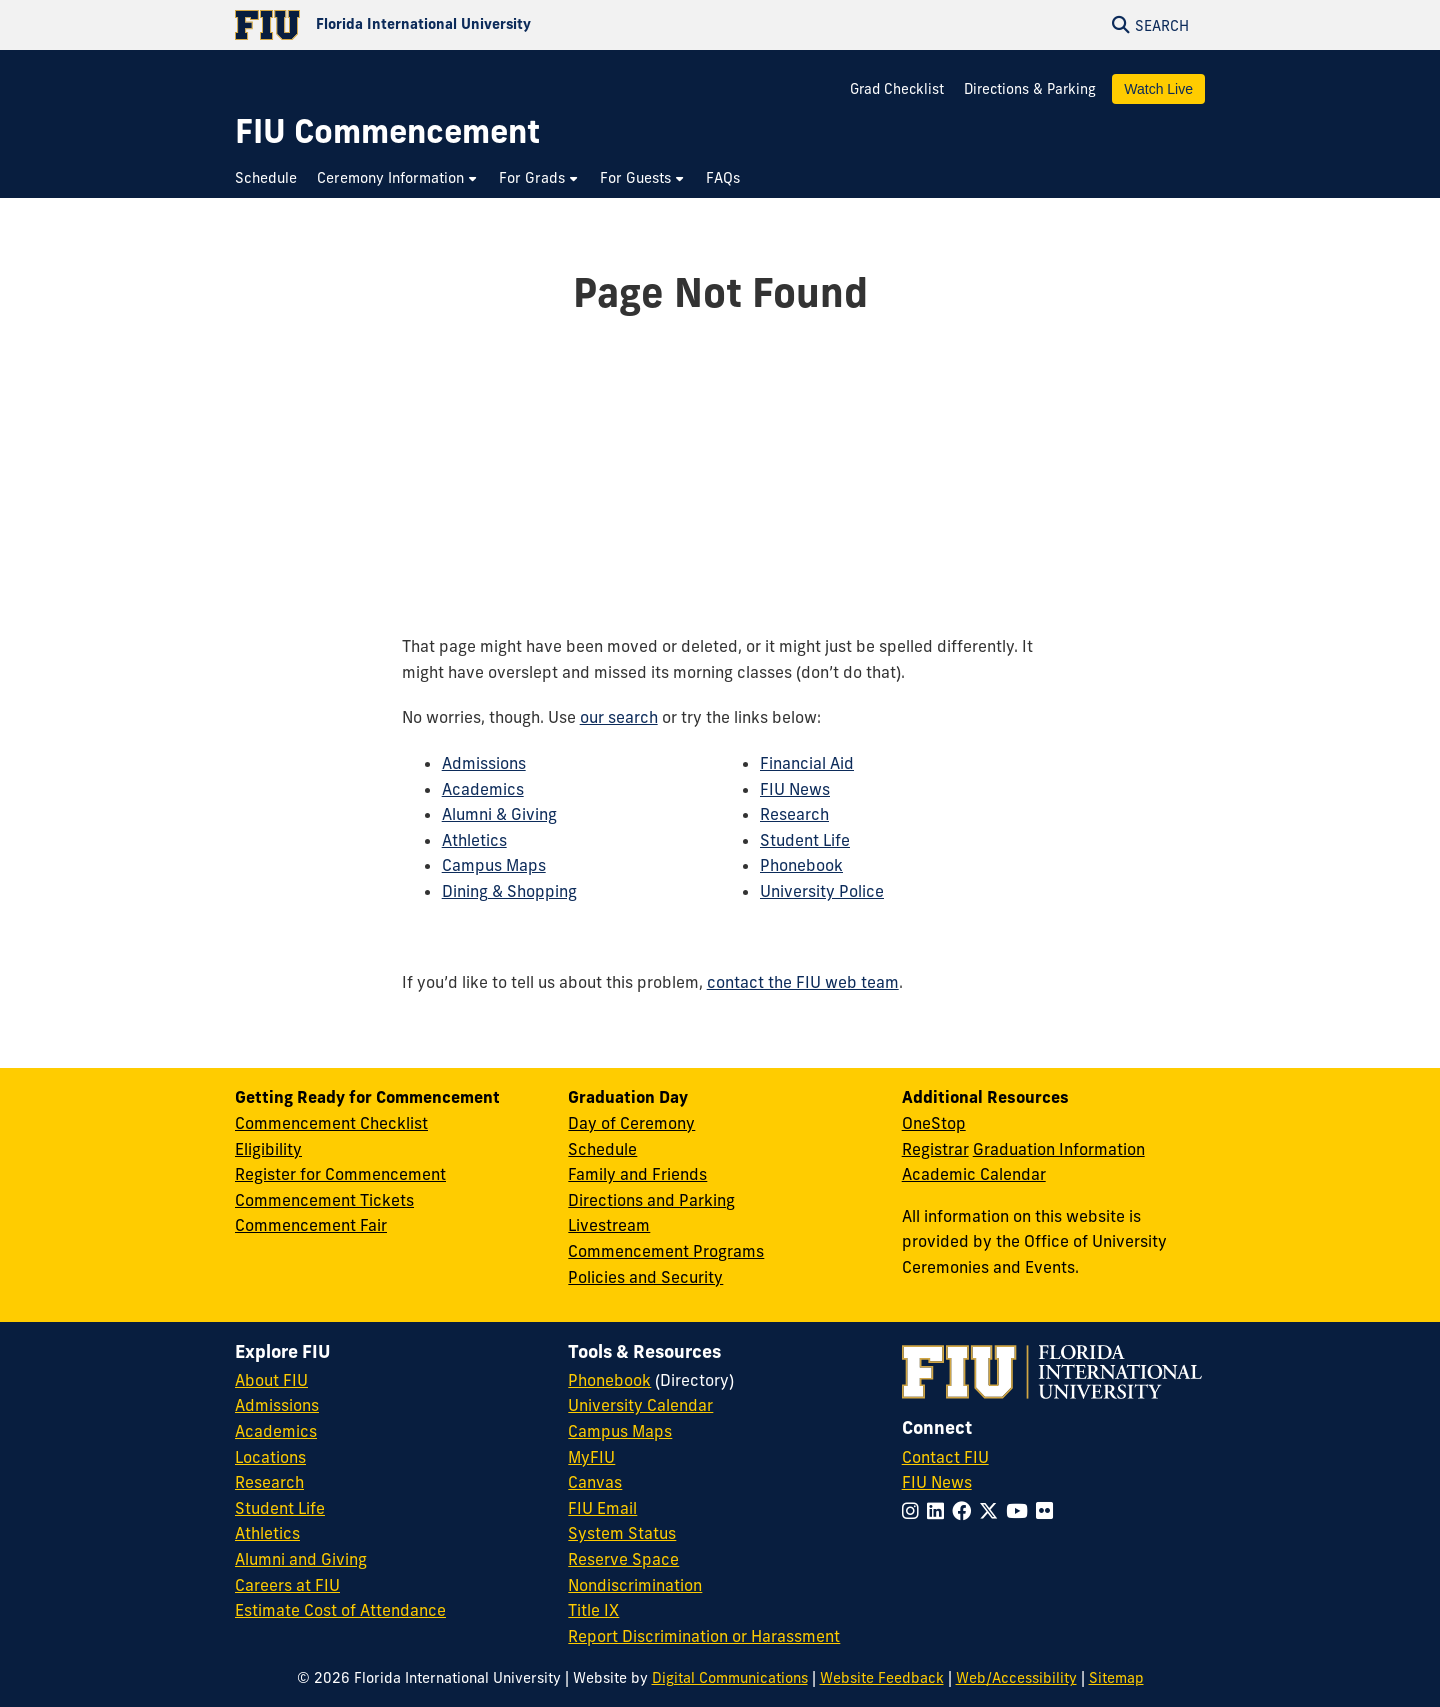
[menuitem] (271, 178)
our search (619, 717)
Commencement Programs (666, 1251)
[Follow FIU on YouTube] (1021, 1511)
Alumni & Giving (499, 814)
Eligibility (268, 1149)
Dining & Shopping (509, 891)
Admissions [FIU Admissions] (277, 1405)
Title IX (593, 1610)
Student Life (805, 840)
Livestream (609, 1225)
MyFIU (591, 1457)
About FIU (271, 1380)
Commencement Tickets (324, 1200)
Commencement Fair (311, 1225)
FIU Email (602, 1508)
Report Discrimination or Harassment (704, 1636)
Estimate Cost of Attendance (340, 1610)
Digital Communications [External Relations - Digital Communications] (730, 1678)
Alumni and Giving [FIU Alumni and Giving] (301, 1559)
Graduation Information (1059, 1149)
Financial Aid (807, 763)
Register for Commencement (340, 1174)
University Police (822, 891)
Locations (270, 1457)
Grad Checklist (899, 89)
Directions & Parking (1030, 89)
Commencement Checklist (331, 1123)
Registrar (935, 1149)
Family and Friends (637, 1174)
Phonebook (801, 865)
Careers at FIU (287, 1585)
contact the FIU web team (803, 982)
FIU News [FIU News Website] (937, 1482)
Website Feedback (882, 1678)
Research (794, 814)
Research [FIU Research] (269, 1482)
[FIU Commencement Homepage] (387, 131)
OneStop (934, 1123)
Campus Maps (494, 865)
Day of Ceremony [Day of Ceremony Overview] (631, 1123)
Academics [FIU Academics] (276, 1431)
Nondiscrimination (635, 1585)
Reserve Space (623, 1559)
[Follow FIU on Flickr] (1048, 1511)
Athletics (474, 840)
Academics (483, 789)
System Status (622, 1533)
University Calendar (640, 1405)
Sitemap (1116, 1678)
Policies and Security (645, 1277)
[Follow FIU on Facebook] (965, 1511)
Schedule (602, 1149)
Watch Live (1158, 89)
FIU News (795, 789)
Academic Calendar (974, 1174)
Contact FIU (945, 1457)
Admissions (484, 763)
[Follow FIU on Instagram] (914, 1511)
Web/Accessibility (1016, 1678)
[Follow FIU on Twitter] (992, 1511)
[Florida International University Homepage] (477, 25)
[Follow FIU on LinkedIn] (939, 1511)
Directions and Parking (651, 1200)
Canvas (595, 1482)
